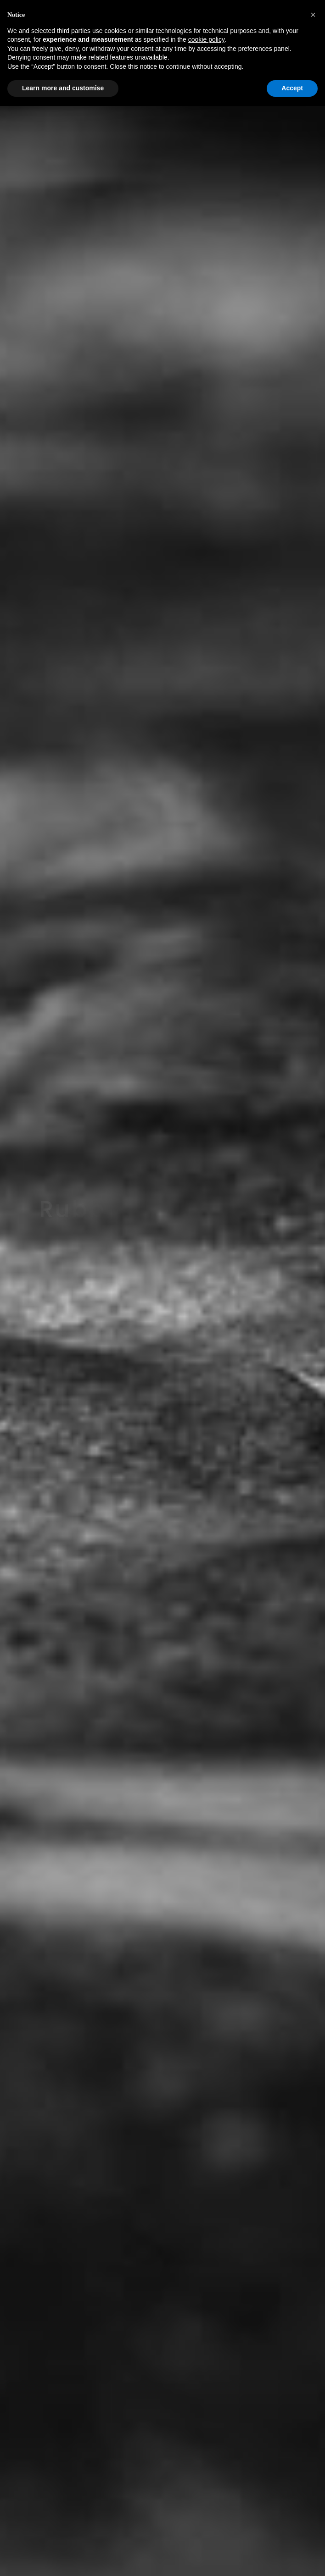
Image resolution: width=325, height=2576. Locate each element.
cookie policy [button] (206, 39)
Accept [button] (292, 88)
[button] (313, 14)
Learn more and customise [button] (63, 88)
